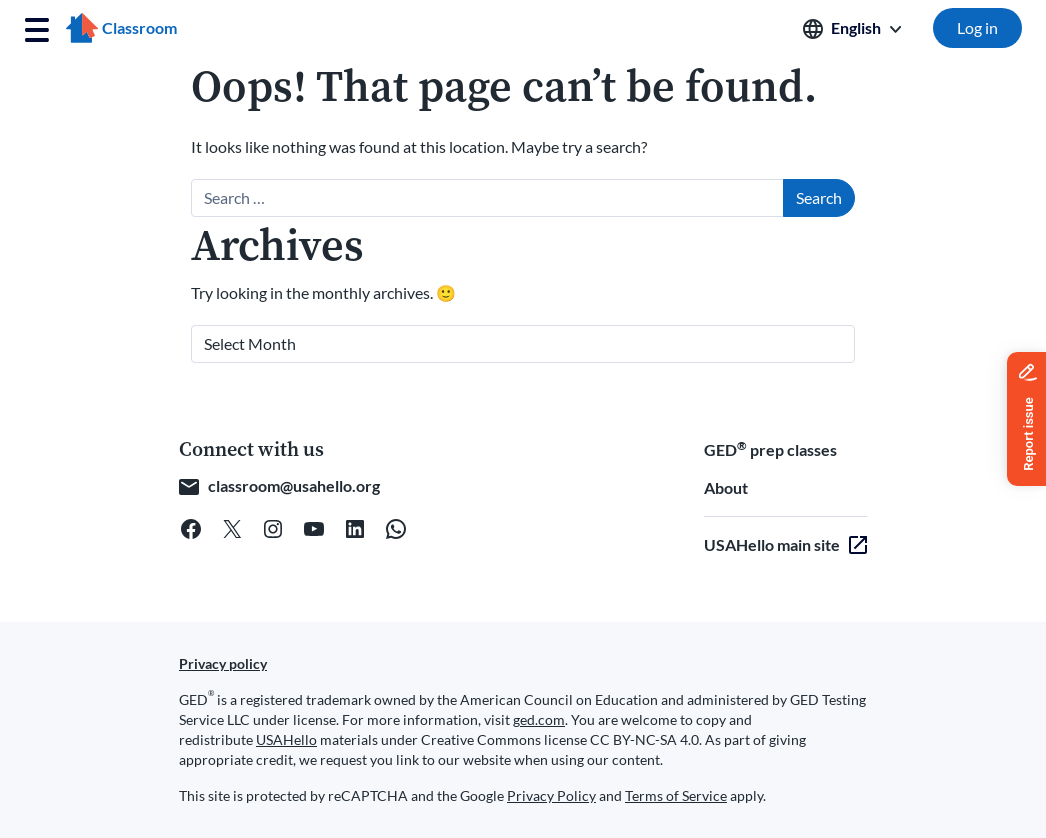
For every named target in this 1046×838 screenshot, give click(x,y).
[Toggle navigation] (37, 30)
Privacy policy (223, 663)
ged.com (539, 719)
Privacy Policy (551, 795)
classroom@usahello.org (294, 485)
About (726, 487)
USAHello (286, 739)
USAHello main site (772, 544)
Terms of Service (676, 795)
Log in (977, 27)
